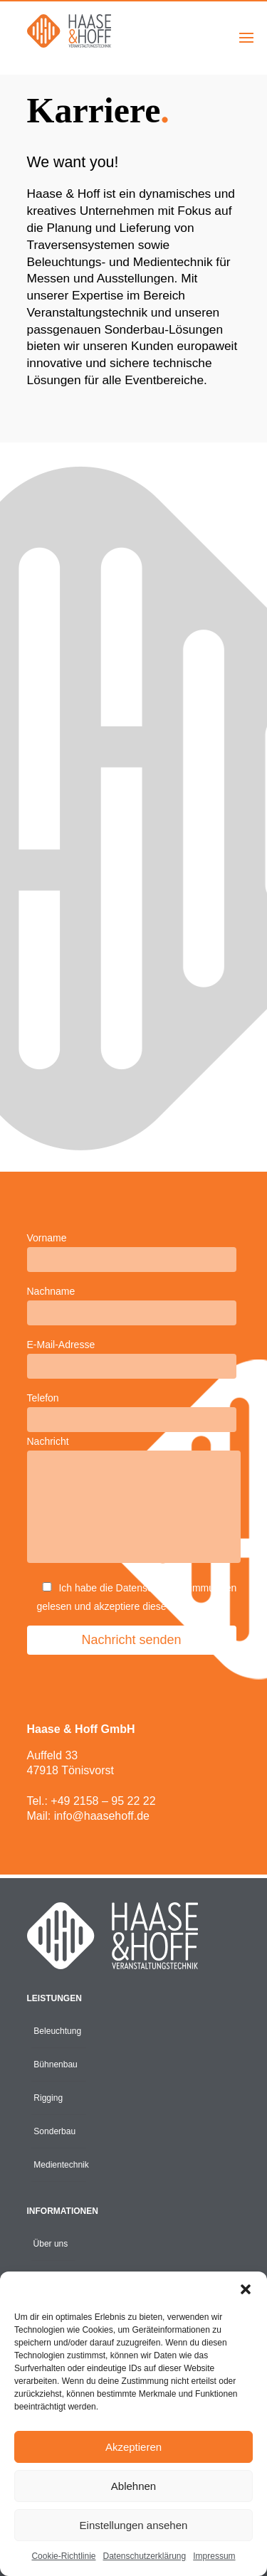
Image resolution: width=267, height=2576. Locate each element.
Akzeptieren (133, 2447)
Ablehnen (133, 2486)
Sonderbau (54, 2131)
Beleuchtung (57, 2031)
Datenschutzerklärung (144, 2556)
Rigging (48, 2098)
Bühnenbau (55, 2064)
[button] (246, 2289)
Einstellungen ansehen (134, 2525)
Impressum (214, 2556)
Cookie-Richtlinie (63, 2556)
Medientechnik (59, 2165)
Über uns (50, 2244)
